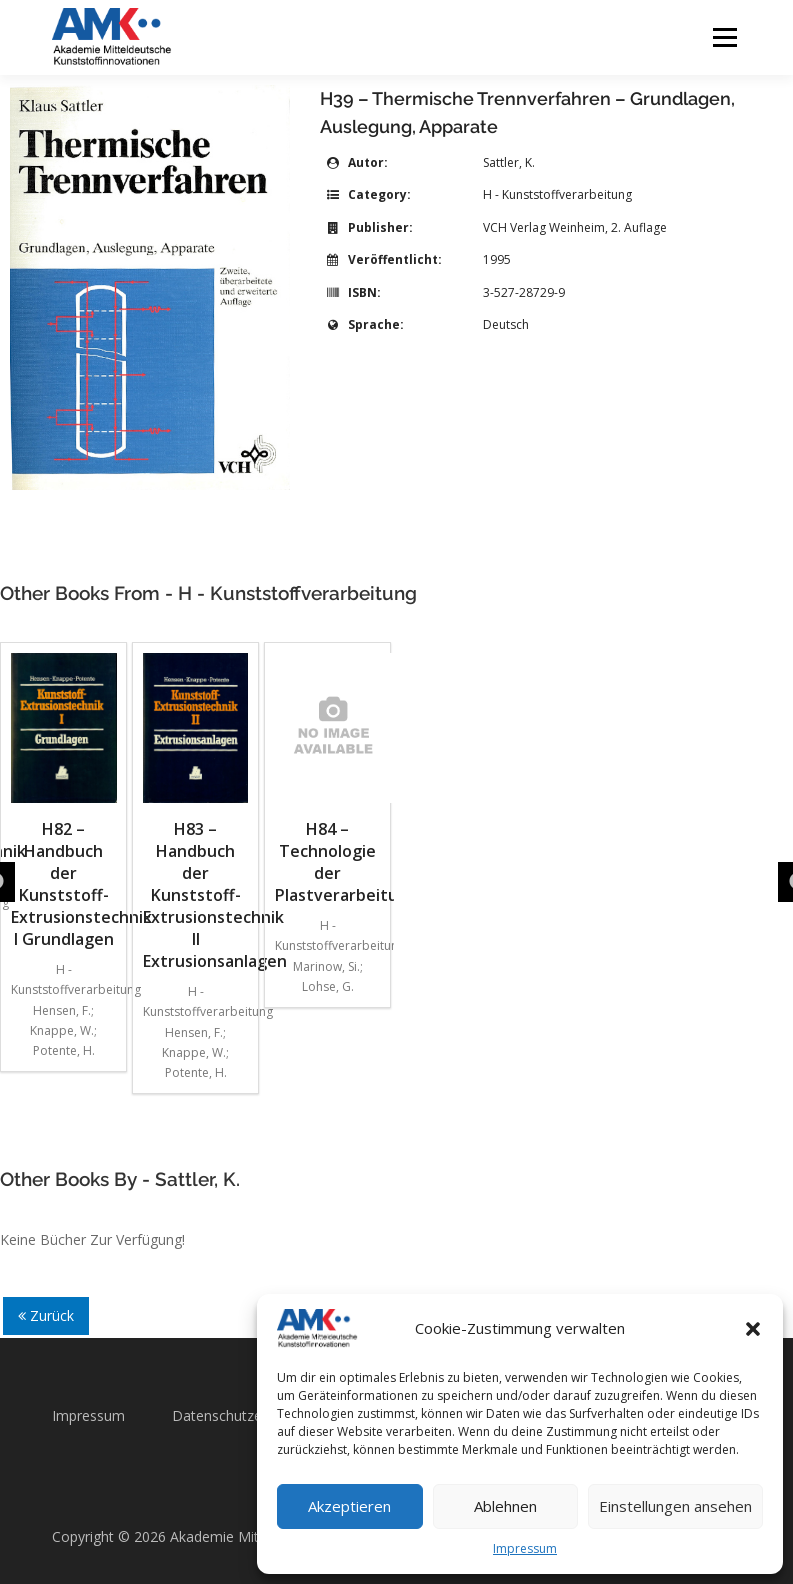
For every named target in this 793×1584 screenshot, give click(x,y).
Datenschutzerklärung (243, 1415)
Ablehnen (505, 1506)
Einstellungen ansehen (675, 1506)
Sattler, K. (509, 162)
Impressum (525, 1548)
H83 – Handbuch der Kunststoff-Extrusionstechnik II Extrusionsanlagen (195, 812)
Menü (724, 37)
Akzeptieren (349, 1506)
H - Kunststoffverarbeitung (557, 194)
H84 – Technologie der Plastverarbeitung (327, 779)
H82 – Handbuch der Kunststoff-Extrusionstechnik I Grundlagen (63, 801)
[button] (753, 1329)
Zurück (46, 1315)
